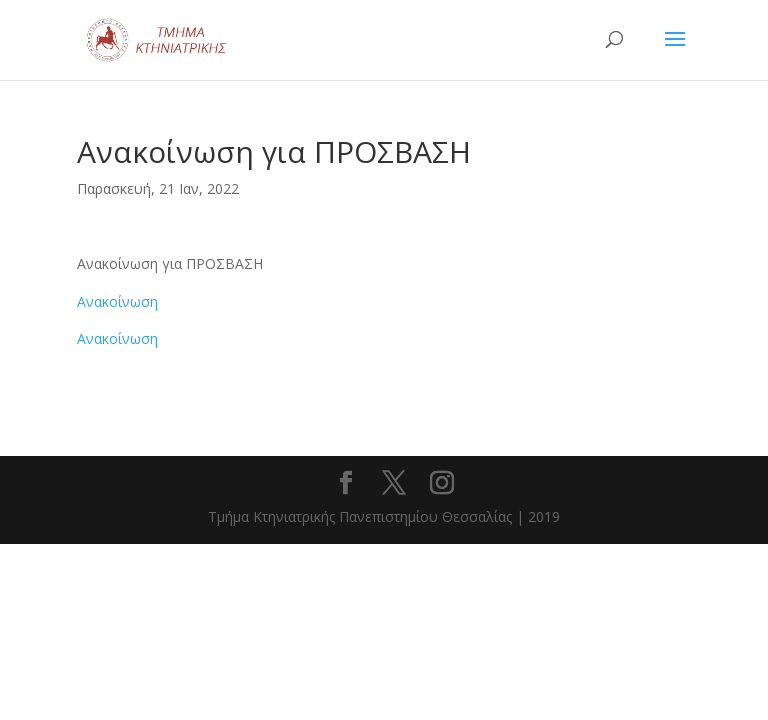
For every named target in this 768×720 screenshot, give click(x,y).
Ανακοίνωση (117, 301)
